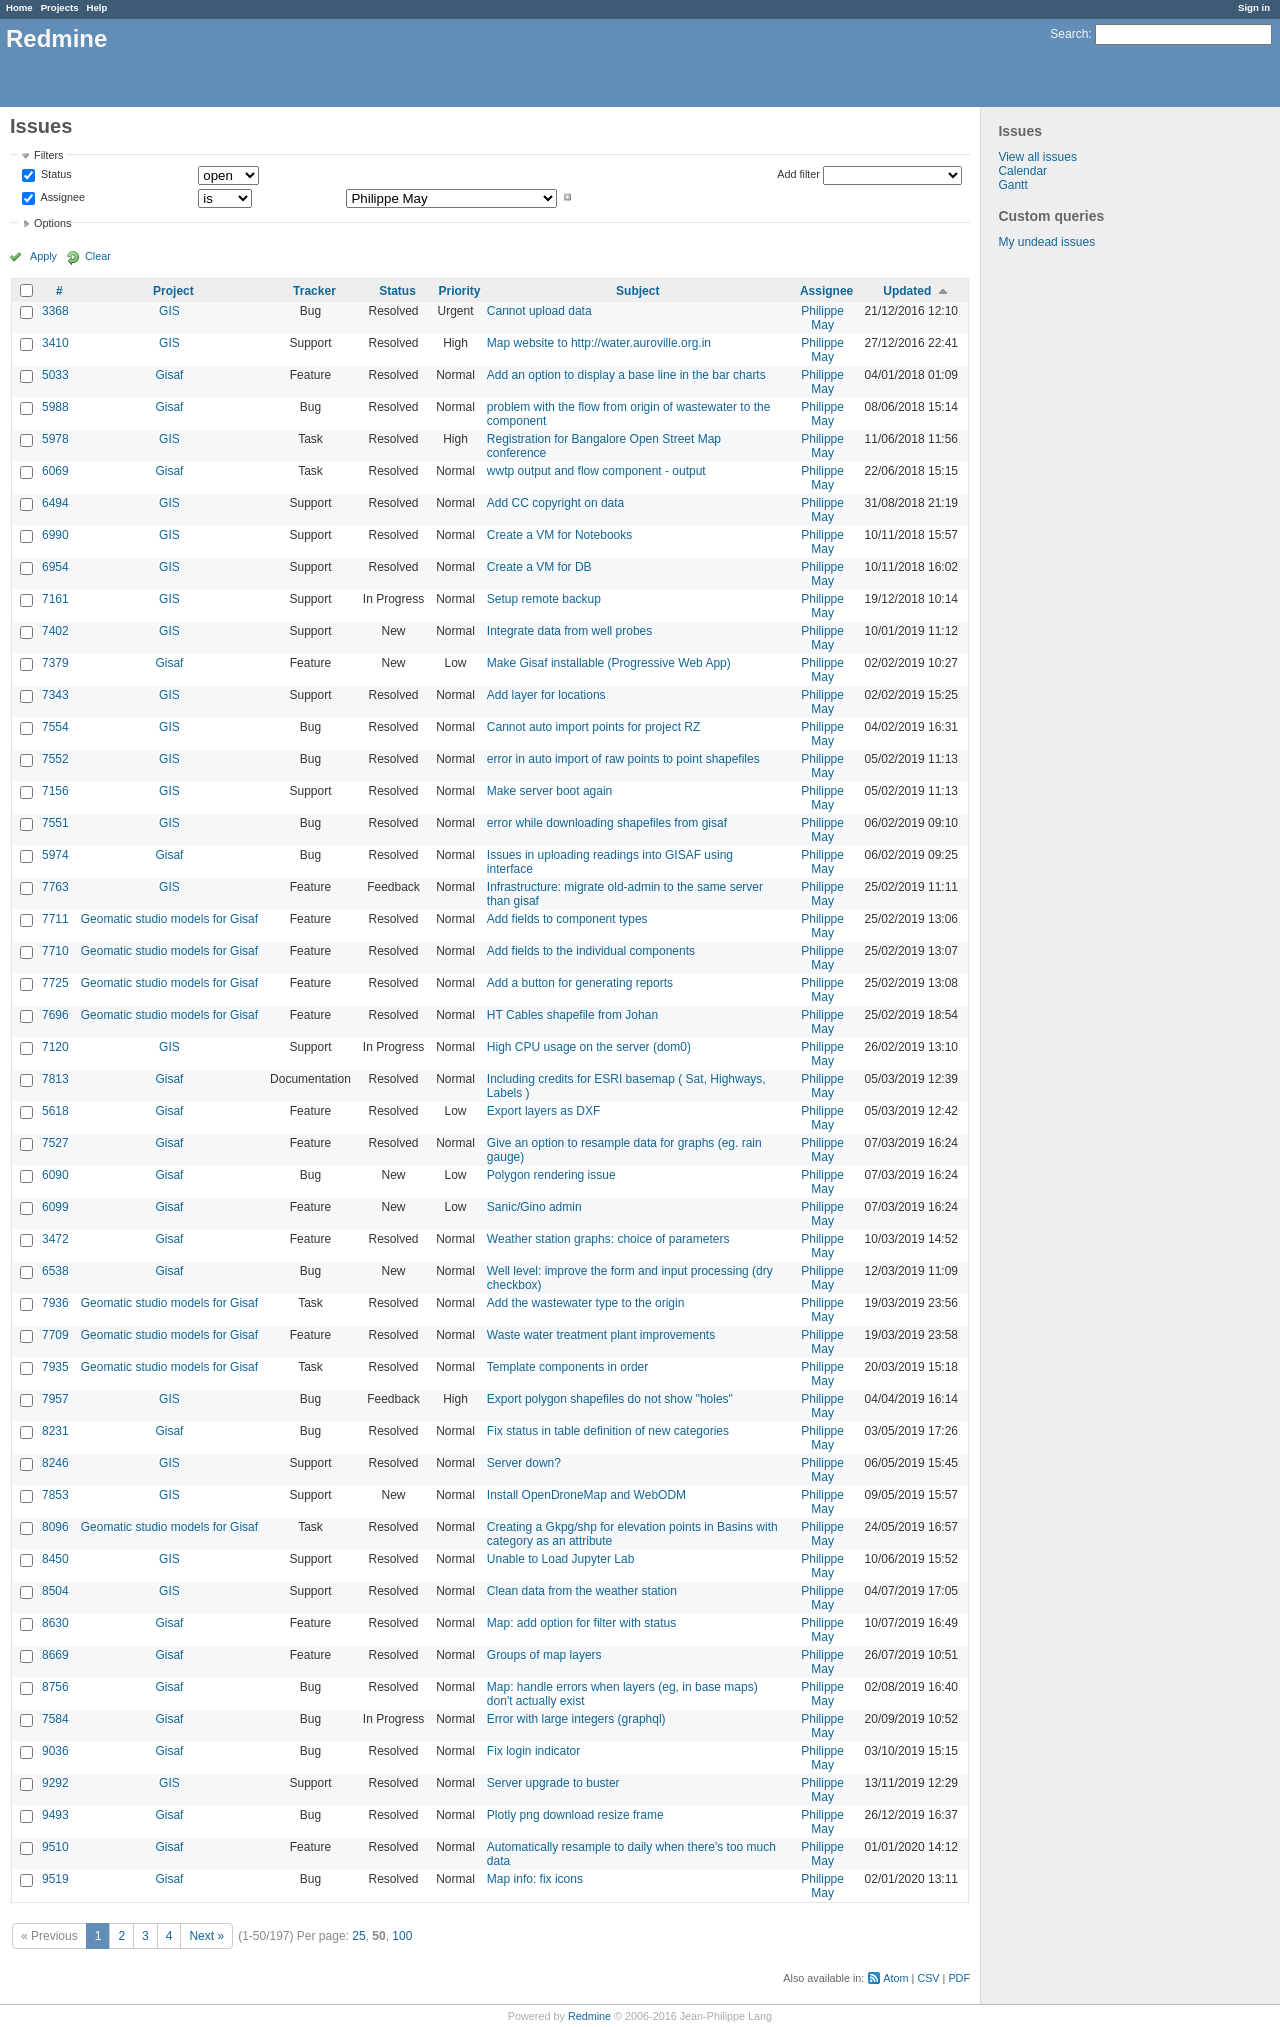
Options (52, 223)
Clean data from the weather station (582, 1591)
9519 (55, 1879)
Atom (895, 1978)
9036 (55, 1751)
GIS (169, 311)
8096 (55, 1527)
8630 (55, 1623)
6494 (55, 503)
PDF (959, 1978)
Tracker (314, 291)
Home (19, 7)
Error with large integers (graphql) (576, 1719)
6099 (55, 1207)
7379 (55, 663)
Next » (206, 1936)
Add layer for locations (546, 695)
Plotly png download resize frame (575, 1815)
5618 (55, 1111)
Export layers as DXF (543, 1111)
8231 (55, 1431)
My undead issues (1046, 242)
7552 (55, 759)
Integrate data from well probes (569, 631)
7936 (55, 1303)
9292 (55, 1783)
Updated (907, 291)
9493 (55, 1815)
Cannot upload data (539, 311)
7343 (55, 695)
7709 (55, 1335)
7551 (55, 823)
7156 (55, 791)
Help (97, 7)
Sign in (1254, 7)
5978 (55, 439)
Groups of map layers (544, 1655)
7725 (55, 983)
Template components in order (567, 1367)
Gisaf (169, 375)
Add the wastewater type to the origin (585, 1303)
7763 (55, 887)
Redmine (589, 2016)
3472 (55, 1239)
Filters (48, 155)
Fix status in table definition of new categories (608, 1431)
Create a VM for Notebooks (559, 535)
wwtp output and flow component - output (596, 471)
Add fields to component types (567, 919)
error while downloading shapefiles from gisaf (607, 823)
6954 (55, 567)
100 (402, 1936)
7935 (55, 1367)
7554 (55, 727)
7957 (55, 1399)
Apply (43, 256)
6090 (55, 1175)
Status (55, 175)
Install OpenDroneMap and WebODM (586, 1495)
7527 (55, 1143)
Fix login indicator (533, 1751)
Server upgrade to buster (553, 1783)
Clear (98, 256)
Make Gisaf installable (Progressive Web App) (609, 663)
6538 (55, 1271)
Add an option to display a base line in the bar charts (626, 375)
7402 (55, 631)
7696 (55, 1015)
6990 (55, 535)
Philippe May (822, 318)
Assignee (61, 197)
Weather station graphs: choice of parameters (608, 1239)
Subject (637, 291)
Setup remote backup (544, 599)
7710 (55, 951)
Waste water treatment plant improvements (601, 1335)
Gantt (1012, 185)
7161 (55, 599)
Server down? (524, 1463)
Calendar (1022, 171)
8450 (55, 1559)
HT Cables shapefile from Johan (572, 1015)
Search (1069, 34)
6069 (55, 471)
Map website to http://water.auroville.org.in (599, 343)
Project (173, 291)
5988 (55, 407)
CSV (928, 1978)
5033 (55, 375)
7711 (55, 919)
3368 (55, 311)
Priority (460, 291)
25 (358, 1936)
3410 (55, 343)
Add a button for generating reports (580, 983)
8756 (55, 1687)
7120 (55, 1047)
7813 (55, 1079)
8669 (55, 1655)
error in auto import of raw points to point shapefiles (623, 759)
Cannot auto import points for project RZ (593, 727)
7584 (55, 1719)
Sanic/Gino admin (534, 1207)
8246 (55, 1463)
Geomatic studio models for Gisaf (169, 919)
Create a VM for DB (539, 567)
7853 (55, 1495)
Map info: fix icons (535, 1879)
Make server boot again (549, 791)
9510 (55, 1847)
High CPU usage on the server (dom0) (589, 1047)
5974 (55, 855)
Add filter (798, 174)
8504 (55, 1591)
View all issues (1037, 157)
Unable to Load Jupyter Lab (560, 1559)
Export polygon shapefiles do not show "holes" (610, 1399)
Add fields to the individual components (591, 951)
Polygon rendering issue (551, 1175)
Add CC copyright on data (555, 503)
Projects (60, 7)
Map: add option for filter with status (581, 1623)
